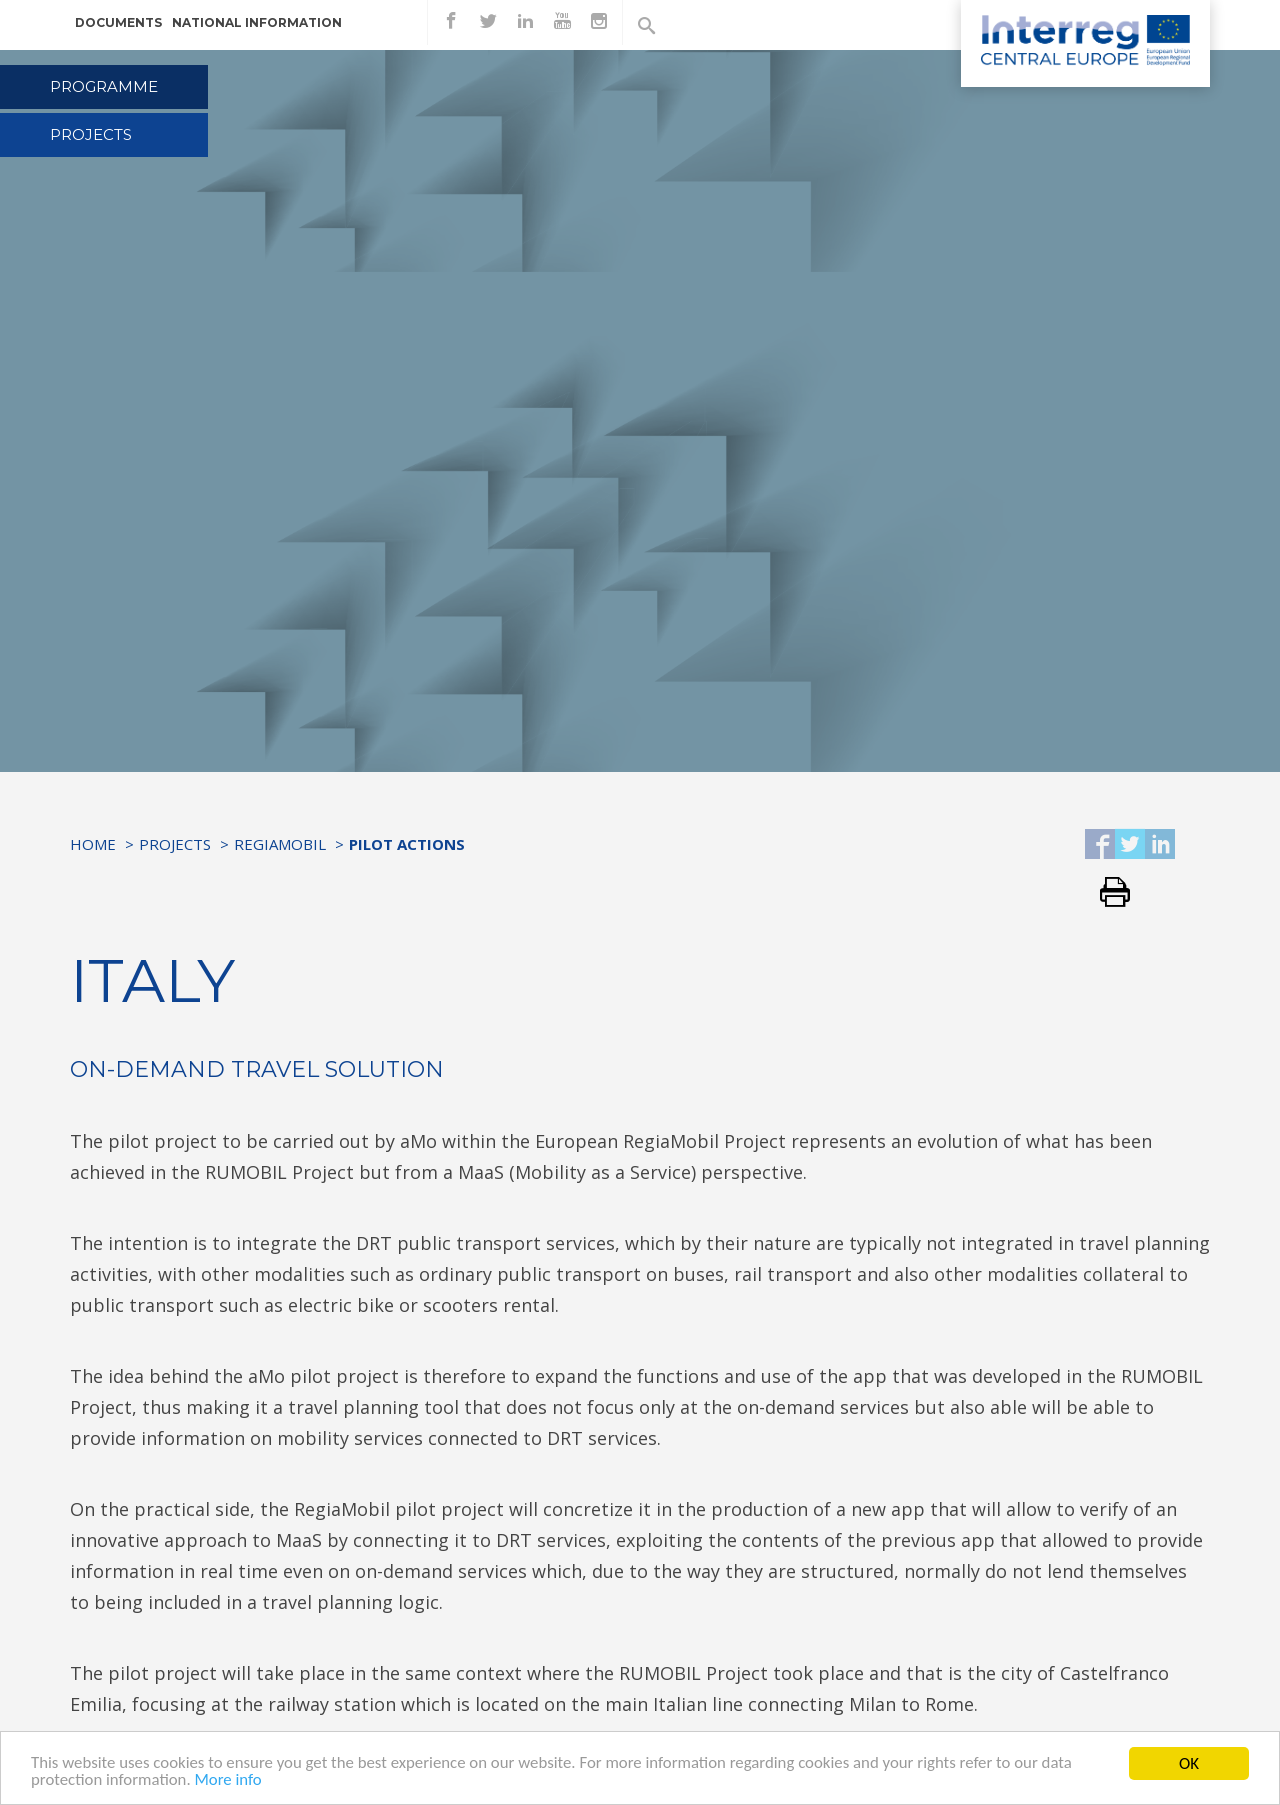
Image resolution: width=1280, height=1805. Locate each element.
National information (257, 22)
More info (230, 1782)
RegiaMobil (280, 844)
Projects (91, 134)
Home (93, 844)
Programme (104, 86)
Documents (118, 22)
